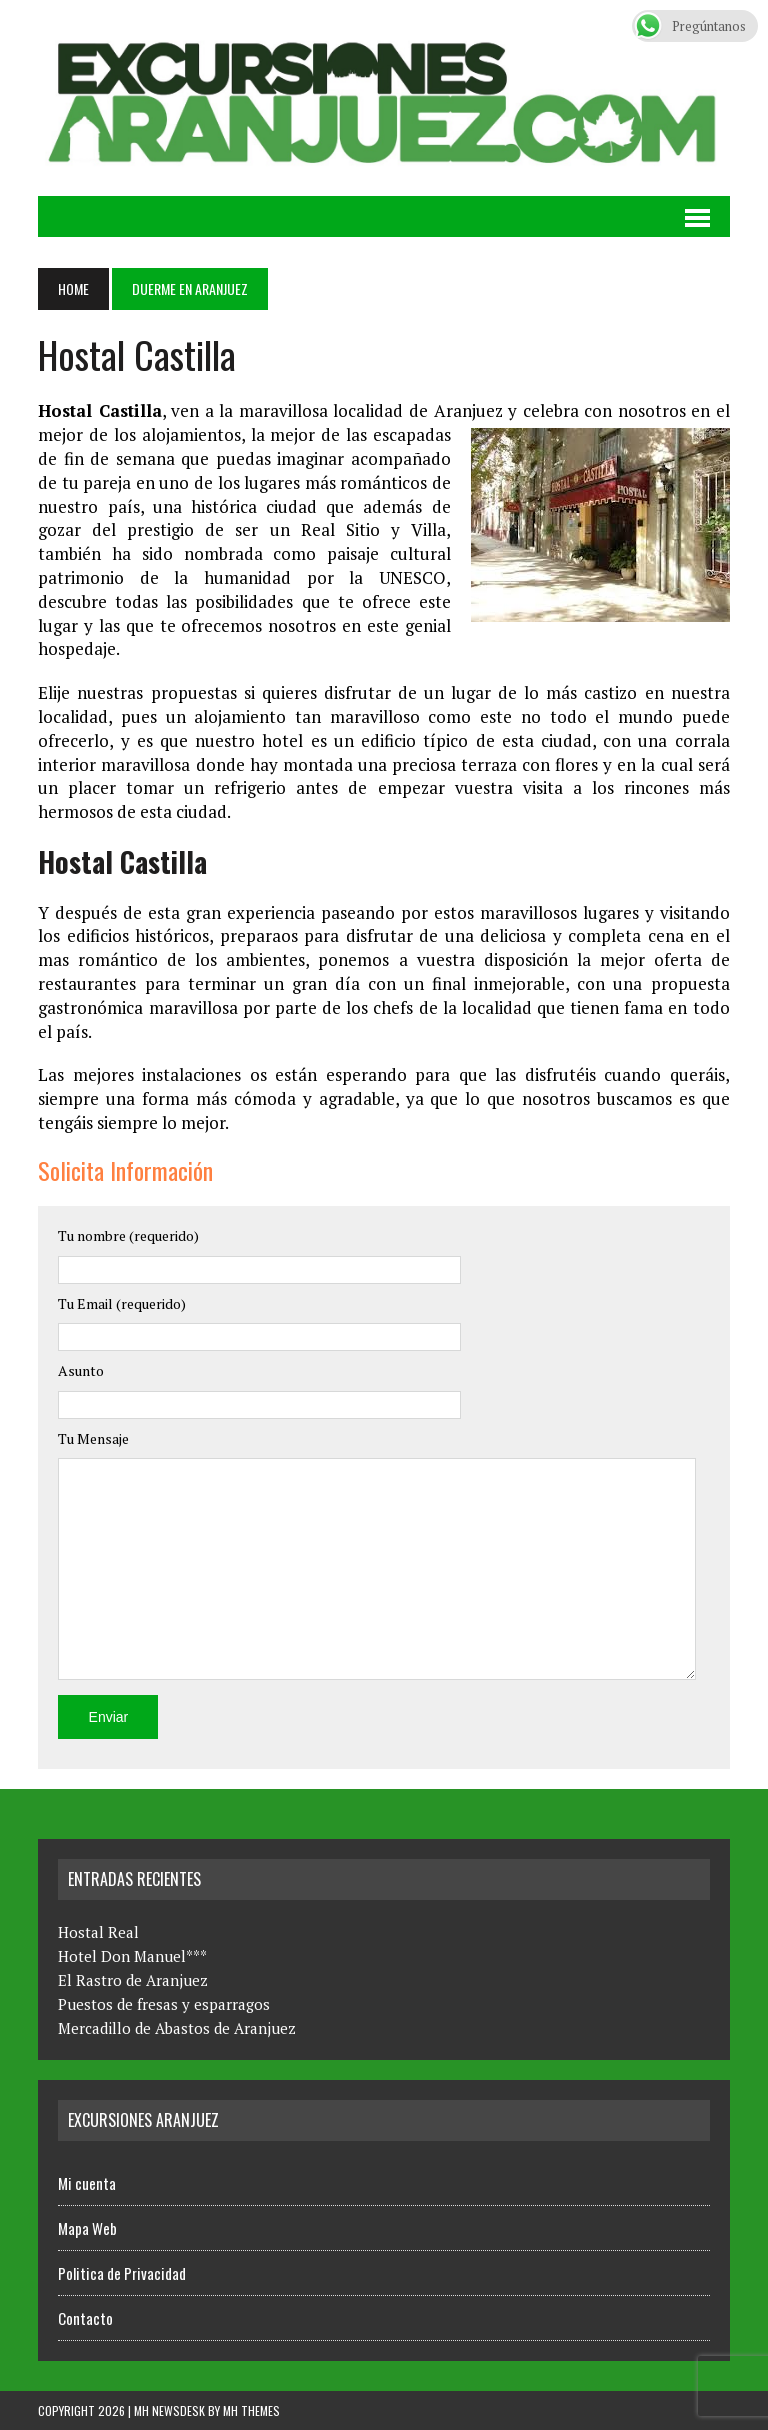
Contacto (85, 2318)
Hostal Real (98, 1932)
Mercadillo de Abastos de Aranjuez (177, 2028)
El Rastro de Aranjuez (133, 1980)
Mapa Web (87, 2228)
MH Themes (251, 2410)
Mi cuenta (87, 2183)
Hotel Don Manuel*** (132, 1956)
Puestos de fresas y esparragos (164, 2004)
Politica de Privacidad (122, 2273)
